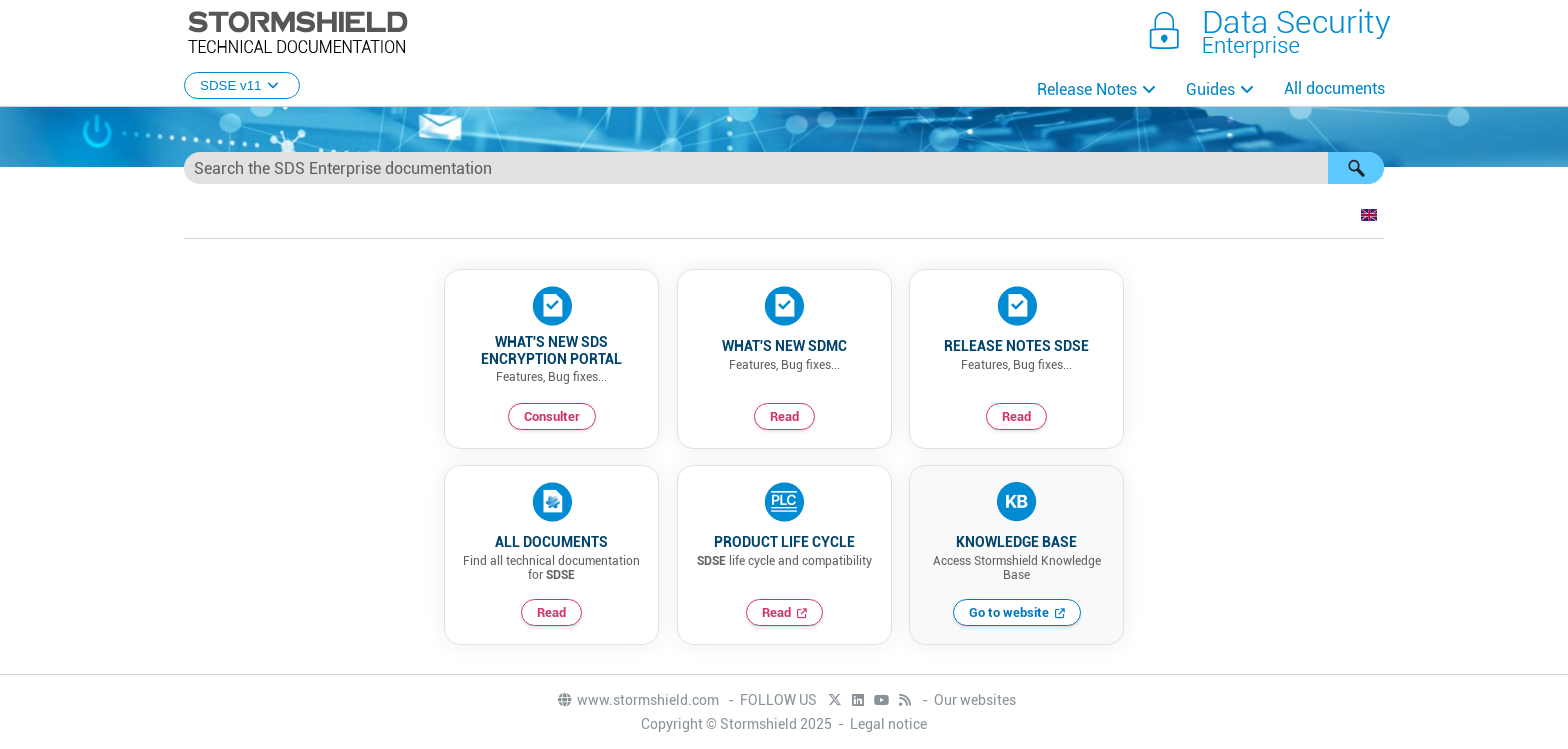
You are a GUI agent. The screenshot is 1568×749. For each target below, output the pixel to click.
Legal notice (888, 724)
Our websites (975, 700)
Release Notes (1087, 89)
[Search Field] (784, 168)
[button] (1356, 168)
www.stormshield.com (637, 700)
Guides (1210, 89)
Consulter (552, 416)
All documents (1334, 88)
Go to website (1009, 612)
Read (784, 416)
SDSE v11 (242, 85)
